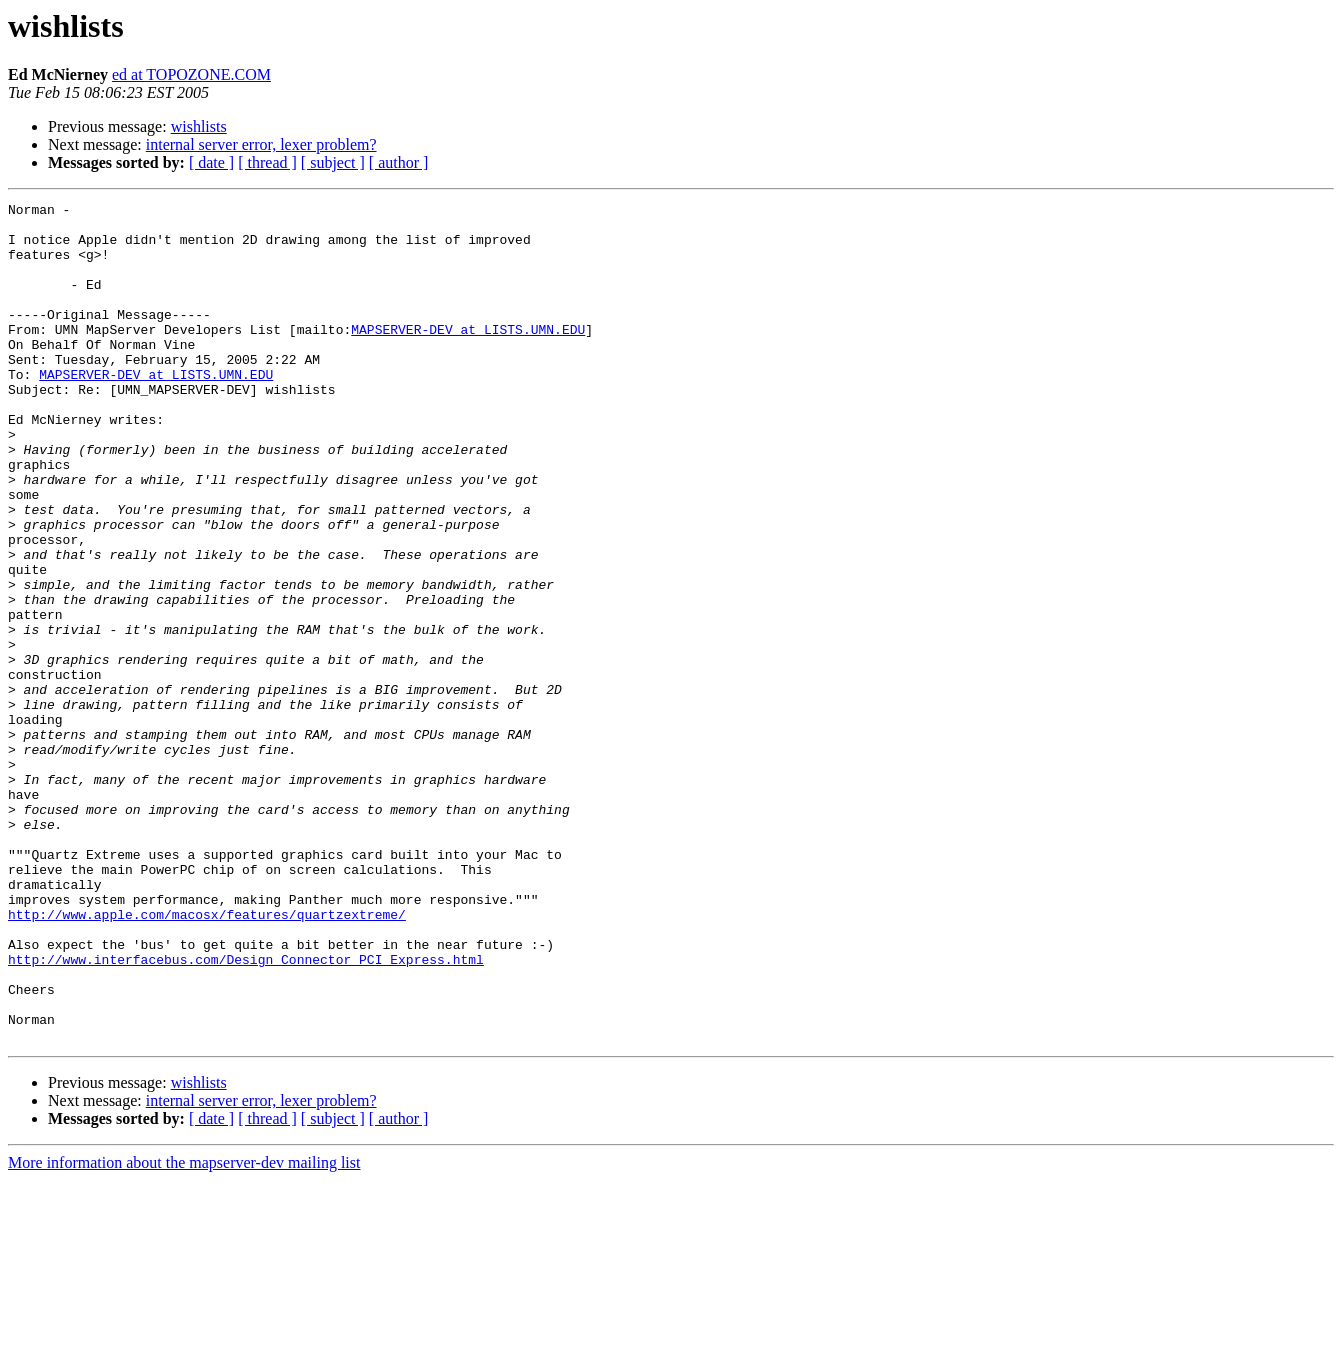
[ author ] (399, 162)
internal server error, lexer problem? (261, 144)
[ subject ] (333, 162)
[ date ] (211, 162)
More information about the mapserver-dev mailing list (184, 1330)
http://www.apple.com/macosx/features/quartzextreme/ (207, 1058)
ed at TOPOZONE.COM (191, 74)
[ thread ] (267, 162)
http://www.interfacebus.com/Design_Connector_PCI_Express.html (246, 1112)
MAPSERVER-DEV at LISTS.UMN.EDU (468, 356)
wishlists (199, 126)
